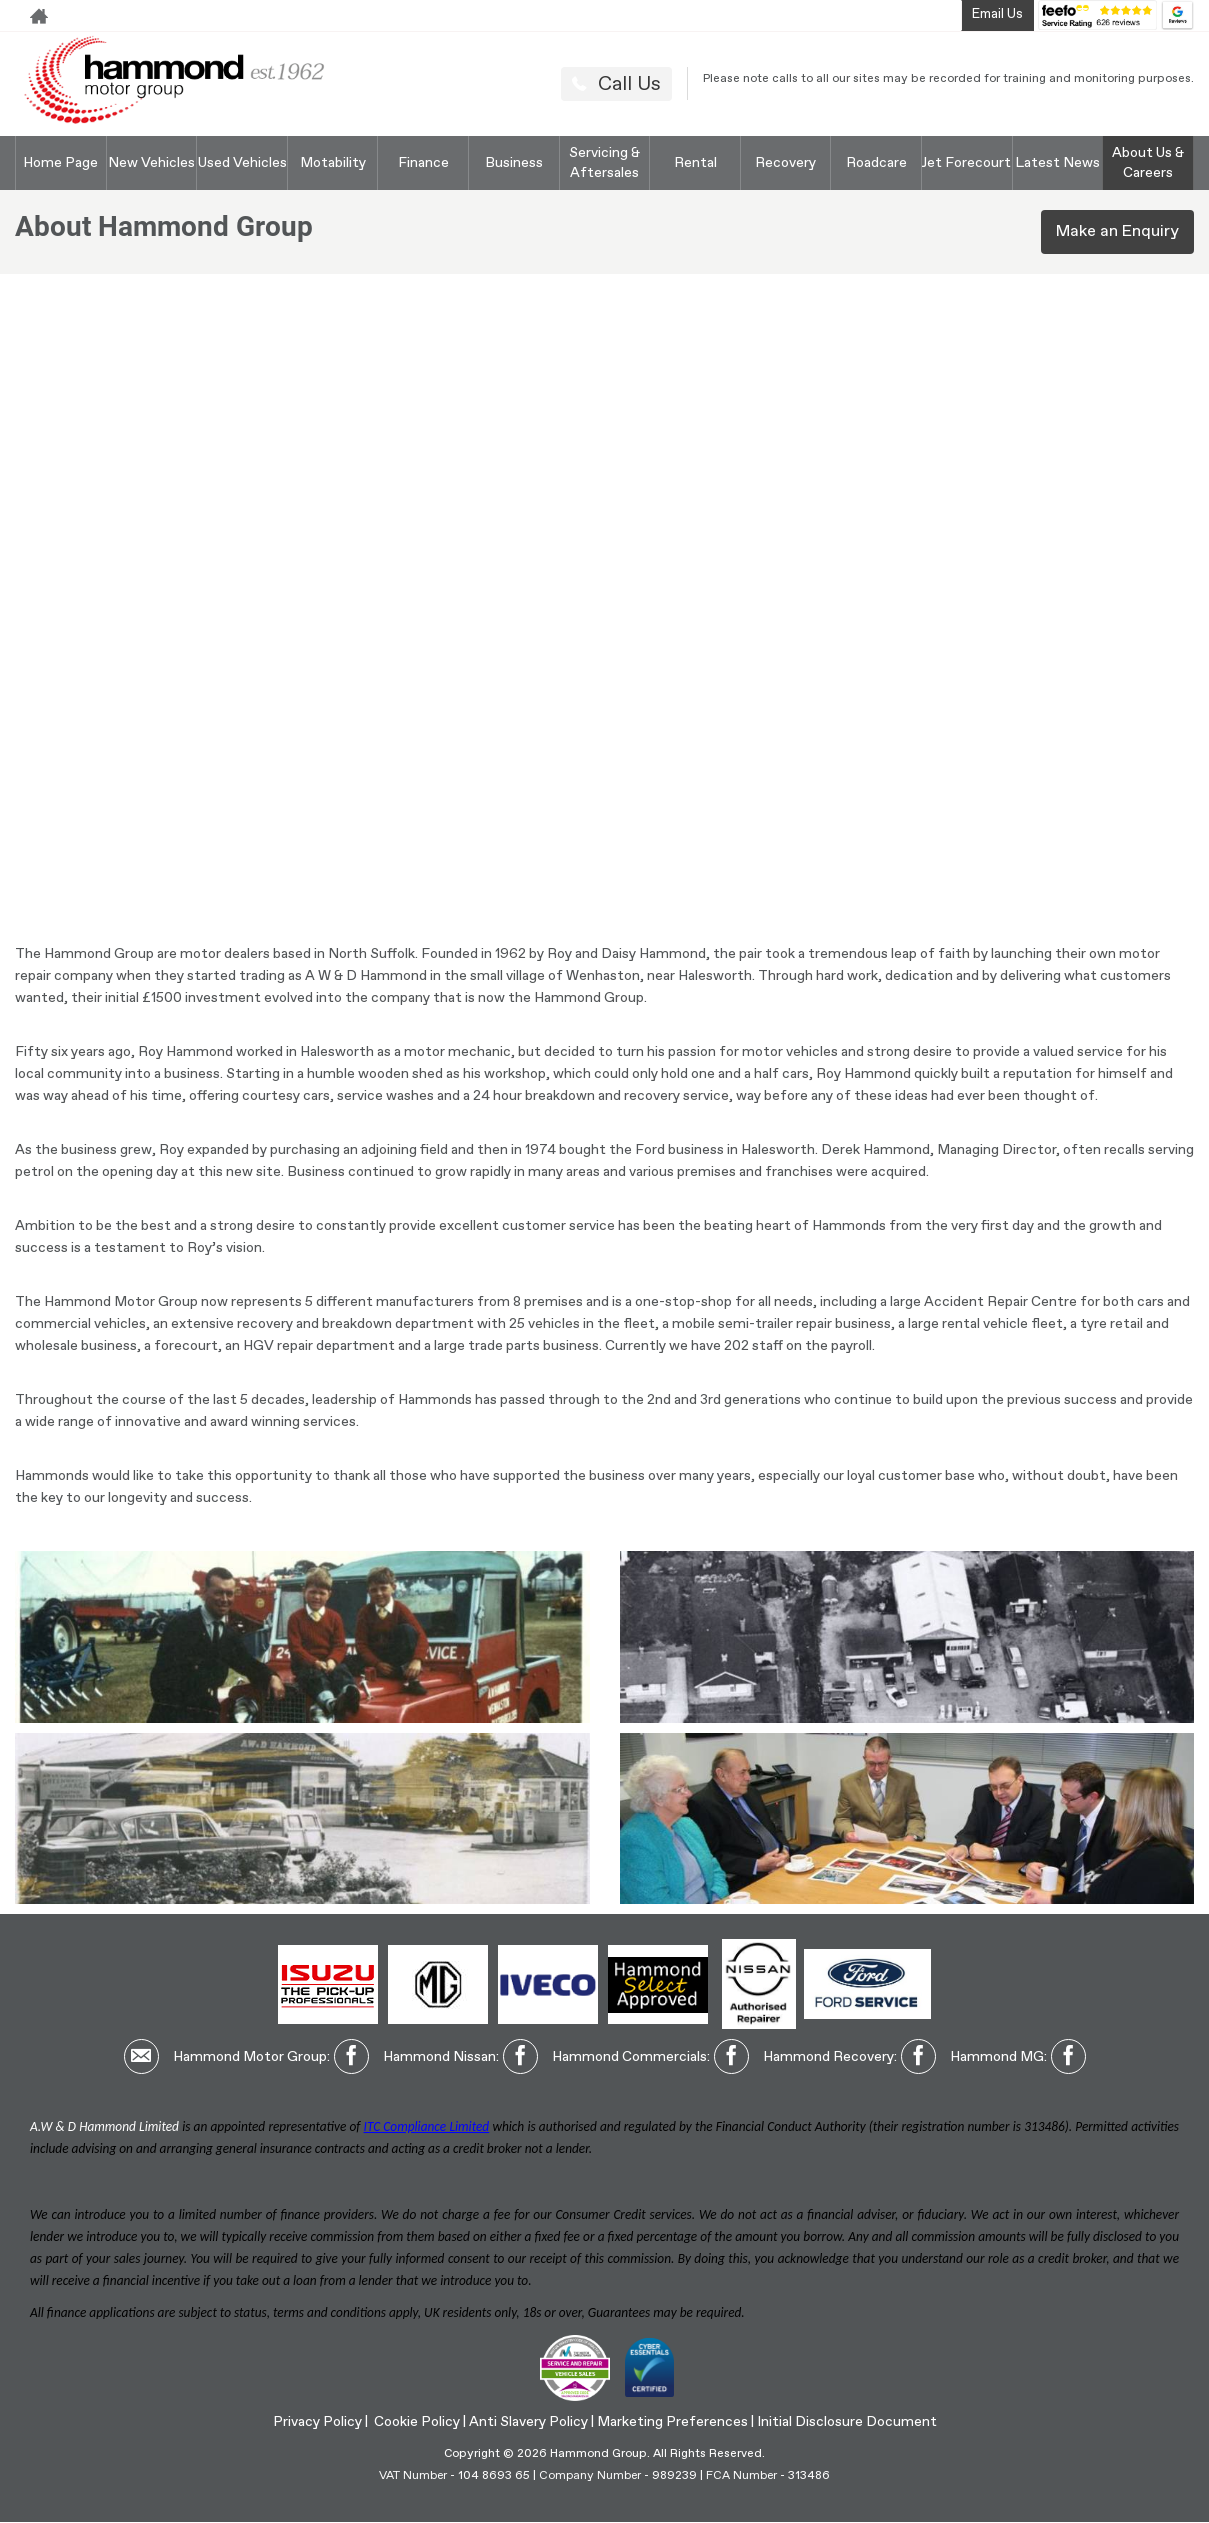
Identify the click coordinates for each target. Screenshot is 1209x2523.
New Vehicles (151, 163)
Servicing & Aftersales (604, 163)
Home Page (60, 163)
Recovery (785, 163)
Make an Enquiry (1117, 232)
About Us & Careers (1148, 163)
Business (514, 163)
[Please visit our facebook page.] (351, 2056)
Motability (333, 163)
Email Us (997, 14)
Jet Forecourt (966, 163)
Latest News (1057, 163)
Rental (695, 163)
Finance (423, 163)
